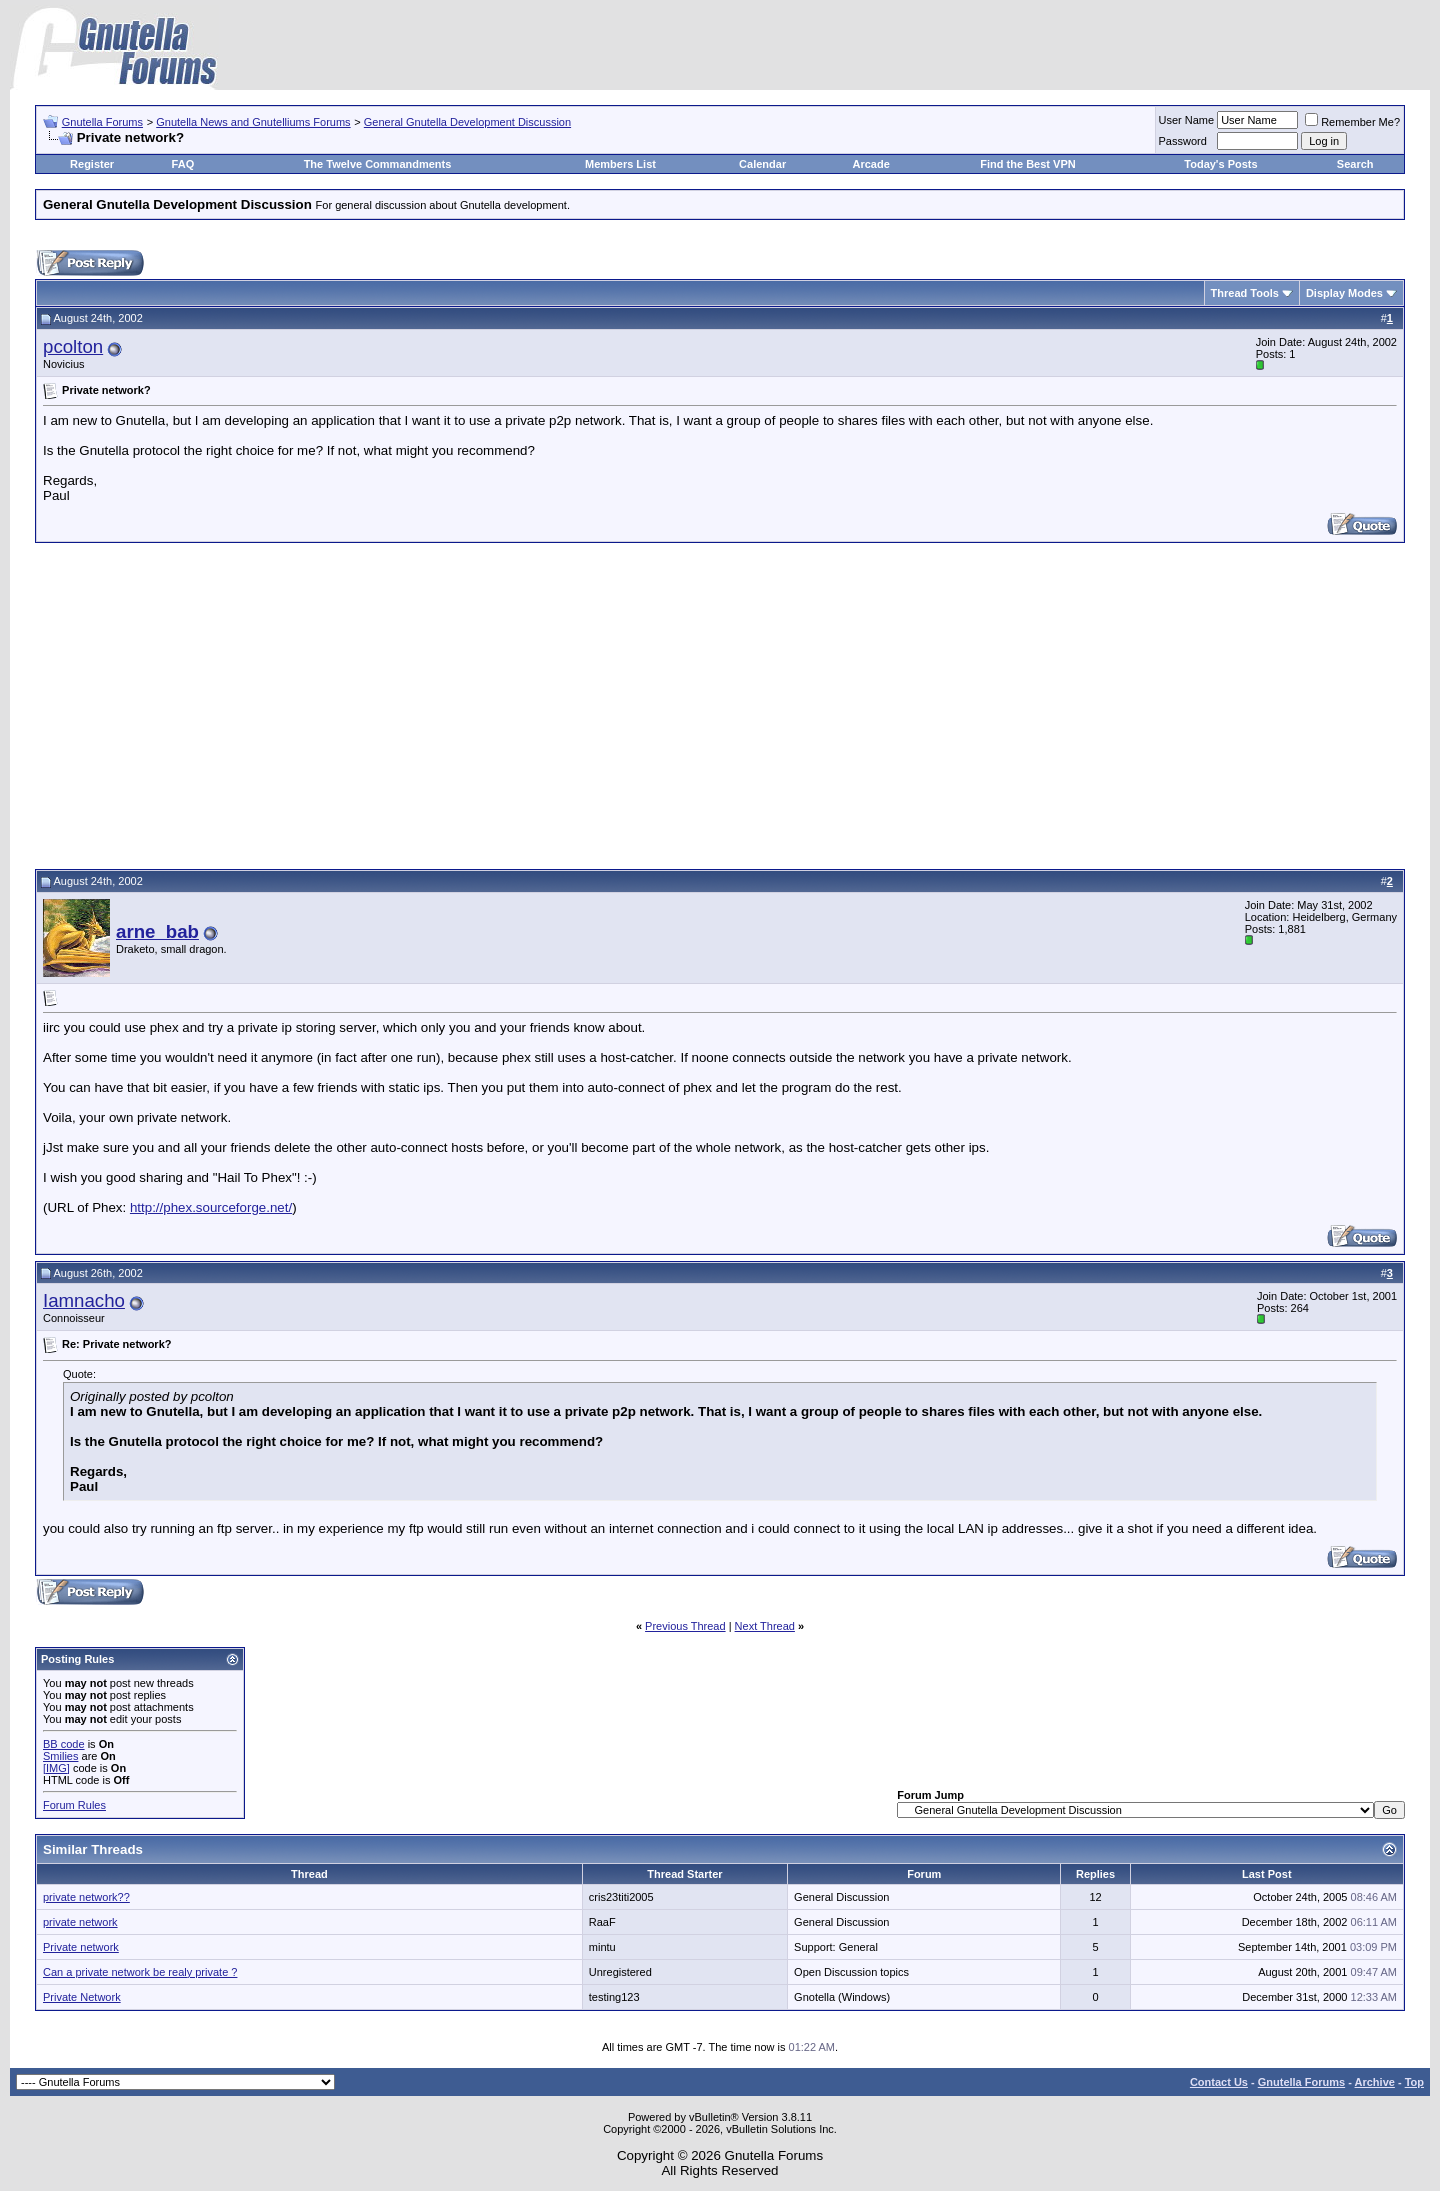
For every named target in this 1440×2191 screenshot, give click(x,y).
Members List (620, 164)
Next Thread (765, 1626)
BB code (64, 1744)
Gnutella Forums (102, 122)
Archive (1375, 2082)
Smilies (60, 1756)
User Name (1187, 120)
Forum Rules (74, 1805)
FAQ (183, 164)
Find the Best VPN (1027, 164)
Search (1355, 164)
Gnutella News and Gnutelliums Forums (253, 122)
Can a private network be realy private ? (140, 1972)
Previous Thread (685, 1626)
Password (1183, 141)
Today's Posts (1220, 164)
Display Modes (1344, 293)
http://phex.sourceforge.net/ (211, 1207)
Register (92, 164)
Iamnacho (84, 1300)
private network (80, 1922)
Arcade (871, 164)
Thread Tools (1245, 293)
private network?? (86, 1897)
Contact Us (1219, 2082)
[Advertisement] (720, 703)
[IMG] (56, 1768)
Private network (81, 1947)
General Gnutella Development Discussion (467, 122)
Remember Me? (1352, 122)
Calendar (762, 164)
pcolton (73, 346)
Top (1414, 2082)
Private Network (82, 1997)
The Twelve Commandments (378, 164)
